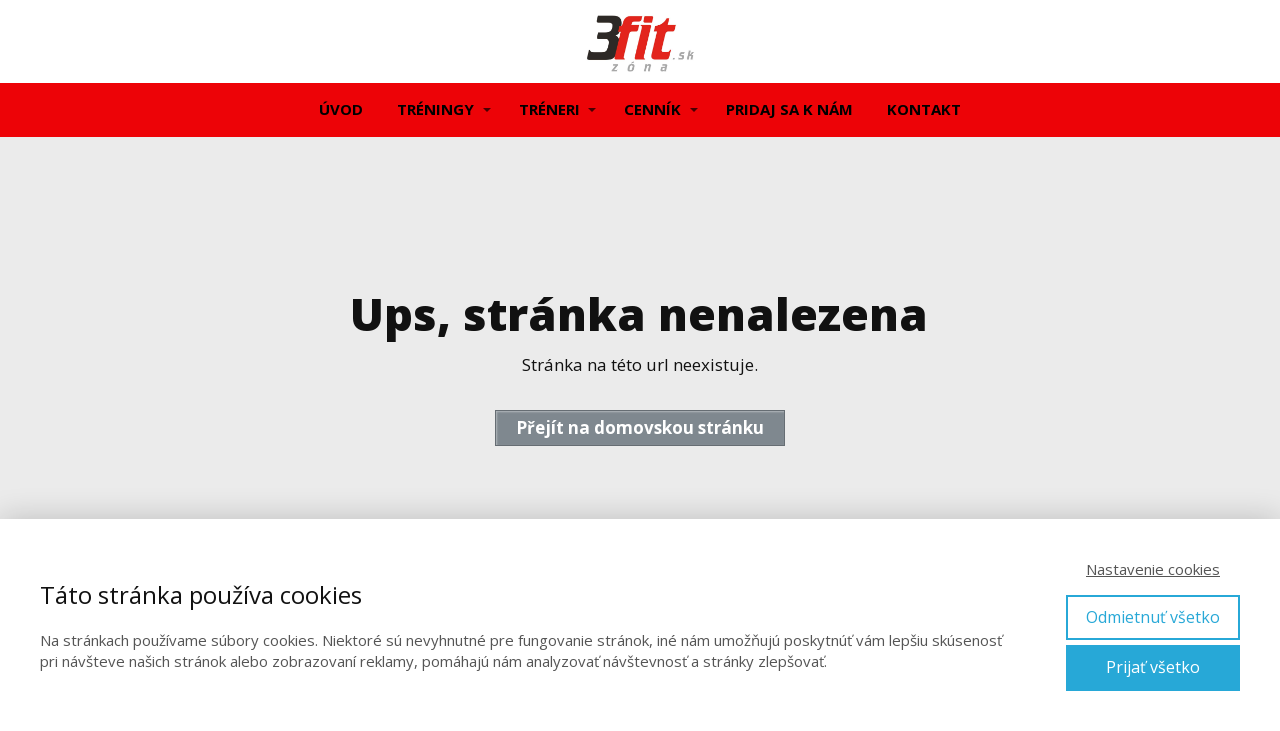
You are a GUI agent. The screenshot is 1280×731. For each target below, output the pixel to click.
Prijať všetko (1153, 667)
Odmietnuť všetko (1153, 617)
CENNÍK (652, 109)
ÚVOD (341, 109)
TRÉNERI (549, 109)
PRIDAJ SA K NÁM (789, 109)
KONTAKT (924, 109)
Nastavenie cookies (1153, 569)
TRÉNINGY (435, 109)
